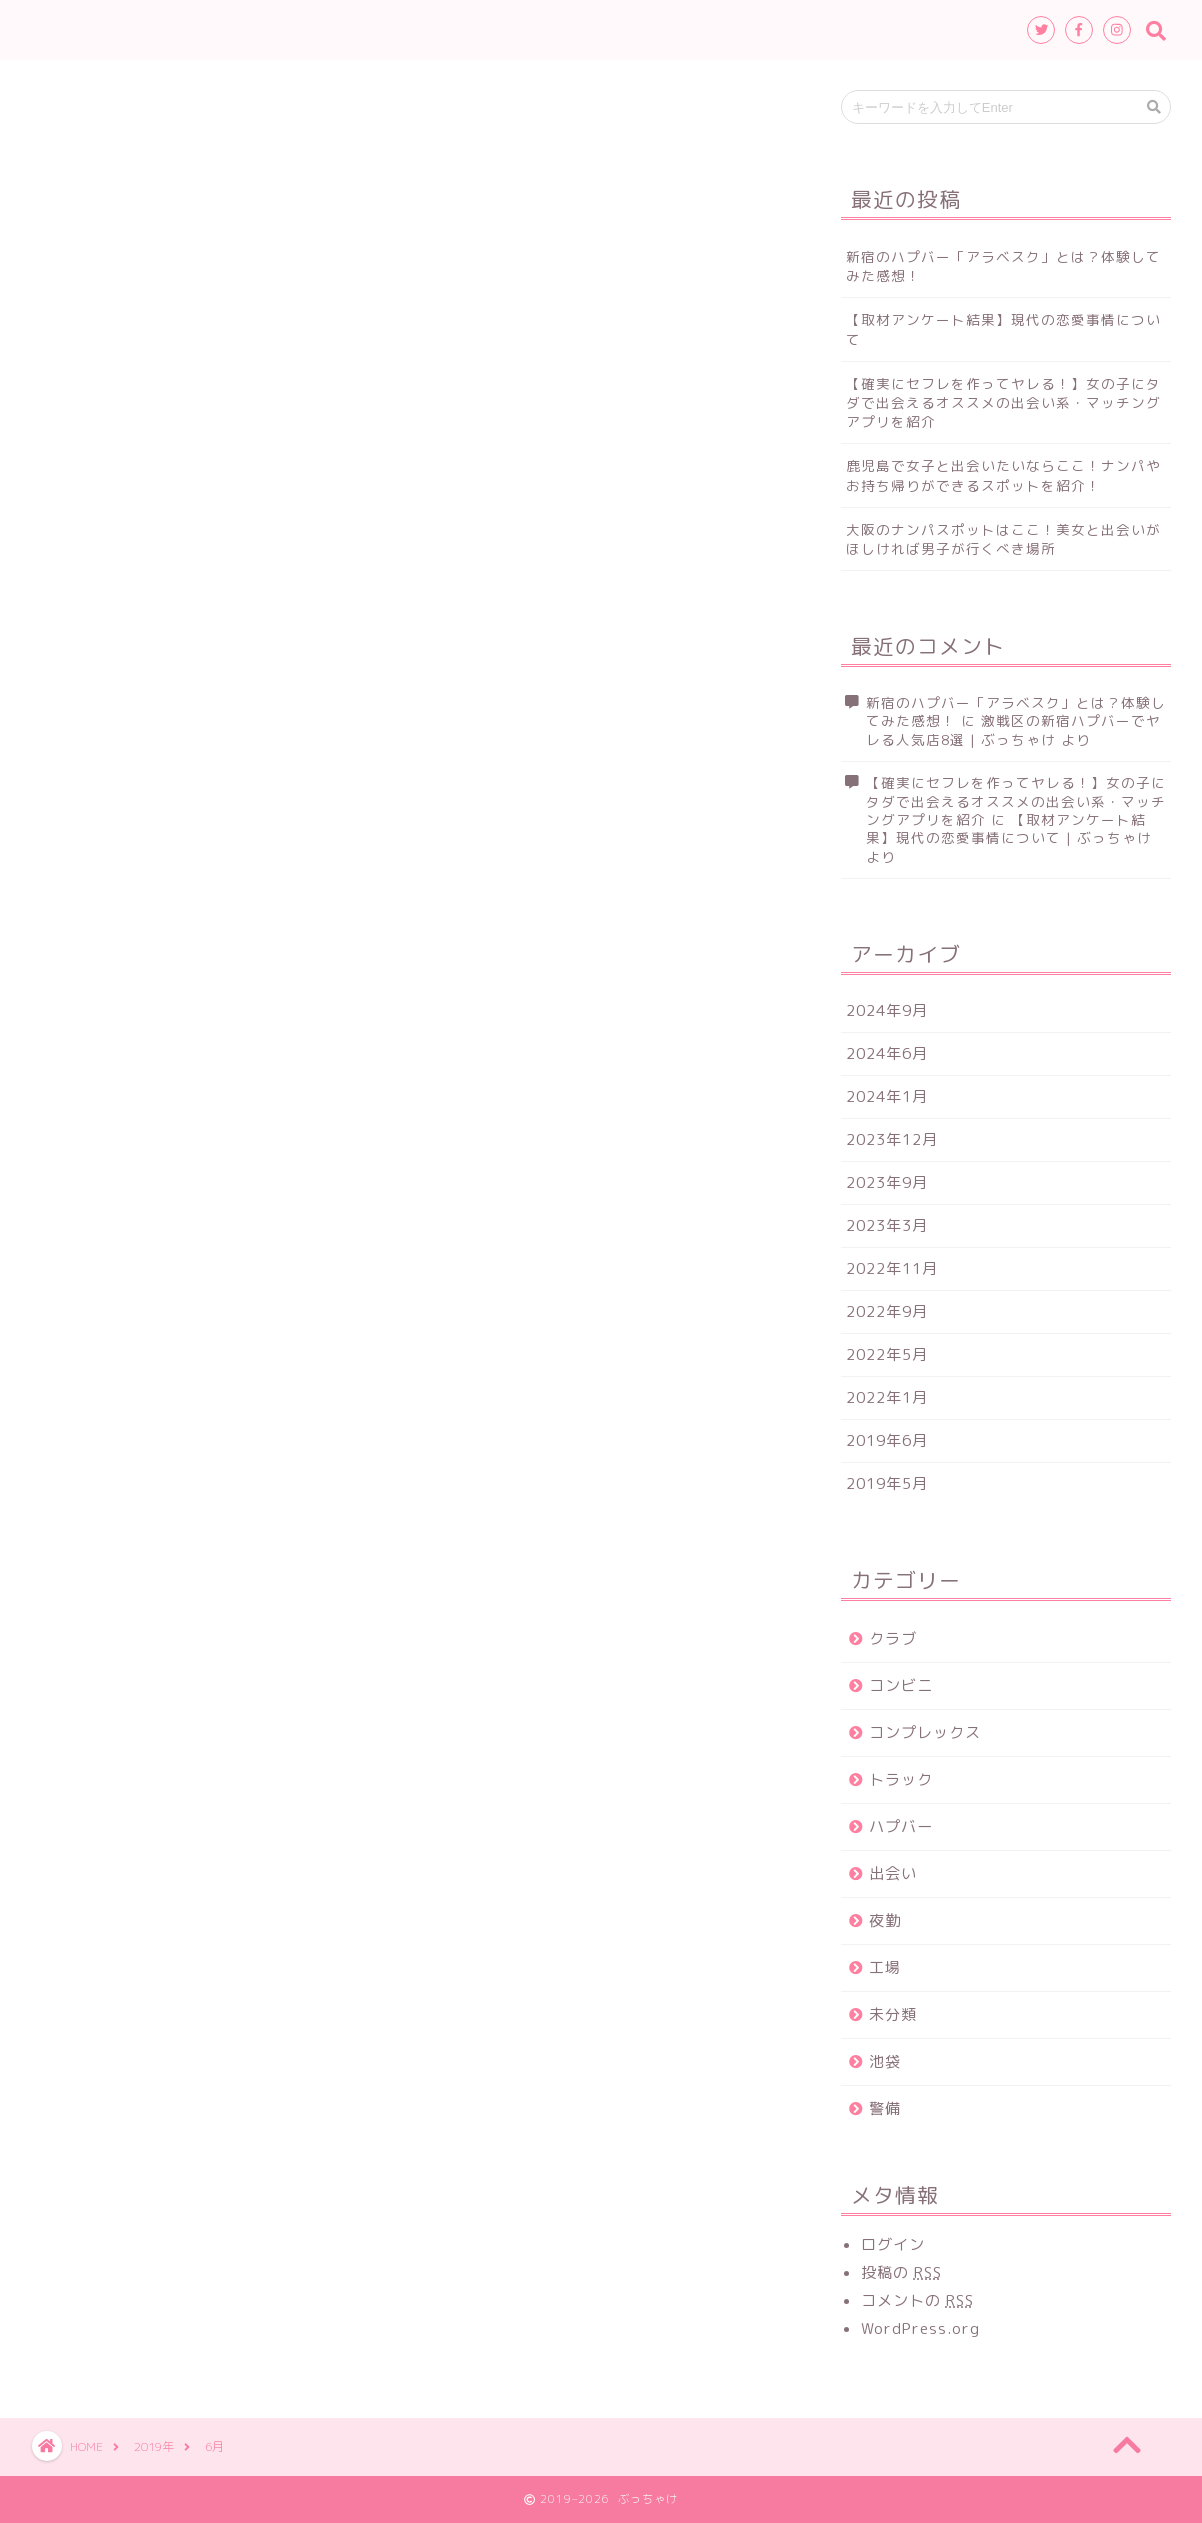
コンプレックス (925, 1732)
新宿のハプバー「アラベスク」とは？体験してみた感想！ (1003, 266)
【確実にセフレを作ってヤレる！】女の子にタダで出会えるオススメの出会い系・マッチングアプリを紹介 (1003, 402)
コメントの (917, 2300)
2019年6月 (887, 1440)
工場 (885, 1967)
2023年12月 (892, 1139)
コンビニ (901, 1685)
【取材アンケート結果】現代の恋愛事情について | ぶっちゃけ (1009, 828)
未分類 (893, 2014)
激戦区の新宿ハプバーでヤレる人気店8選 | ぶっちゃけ (1013, 729)
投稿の (901, 2272)
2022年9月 (887, 1311)
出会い (893, 1873)
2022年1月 (887, 1397)
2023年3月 (887, 1225)
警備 (885, 2108)
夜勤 (885, 1920)
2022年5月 (887, 1354)
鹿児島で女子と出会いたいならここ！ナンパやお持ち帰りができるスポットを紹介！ (1003, 475)
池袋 (885, 2061)
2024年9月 (887, 1010)
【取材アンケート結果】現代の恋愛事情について (1003, 329)
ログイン (893, 2244)
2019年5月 (887, 1483)
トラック (901, 1779)
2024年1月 (887, 1096)
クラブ (893, 1638)
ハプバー (901, 1826)
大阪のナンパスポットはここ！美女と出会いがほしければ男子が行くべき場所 (1003, 539)
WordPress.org (920, 2328)
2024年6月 (887, 1053)
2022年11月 (892, 1268)
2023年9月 (887, 1182)
